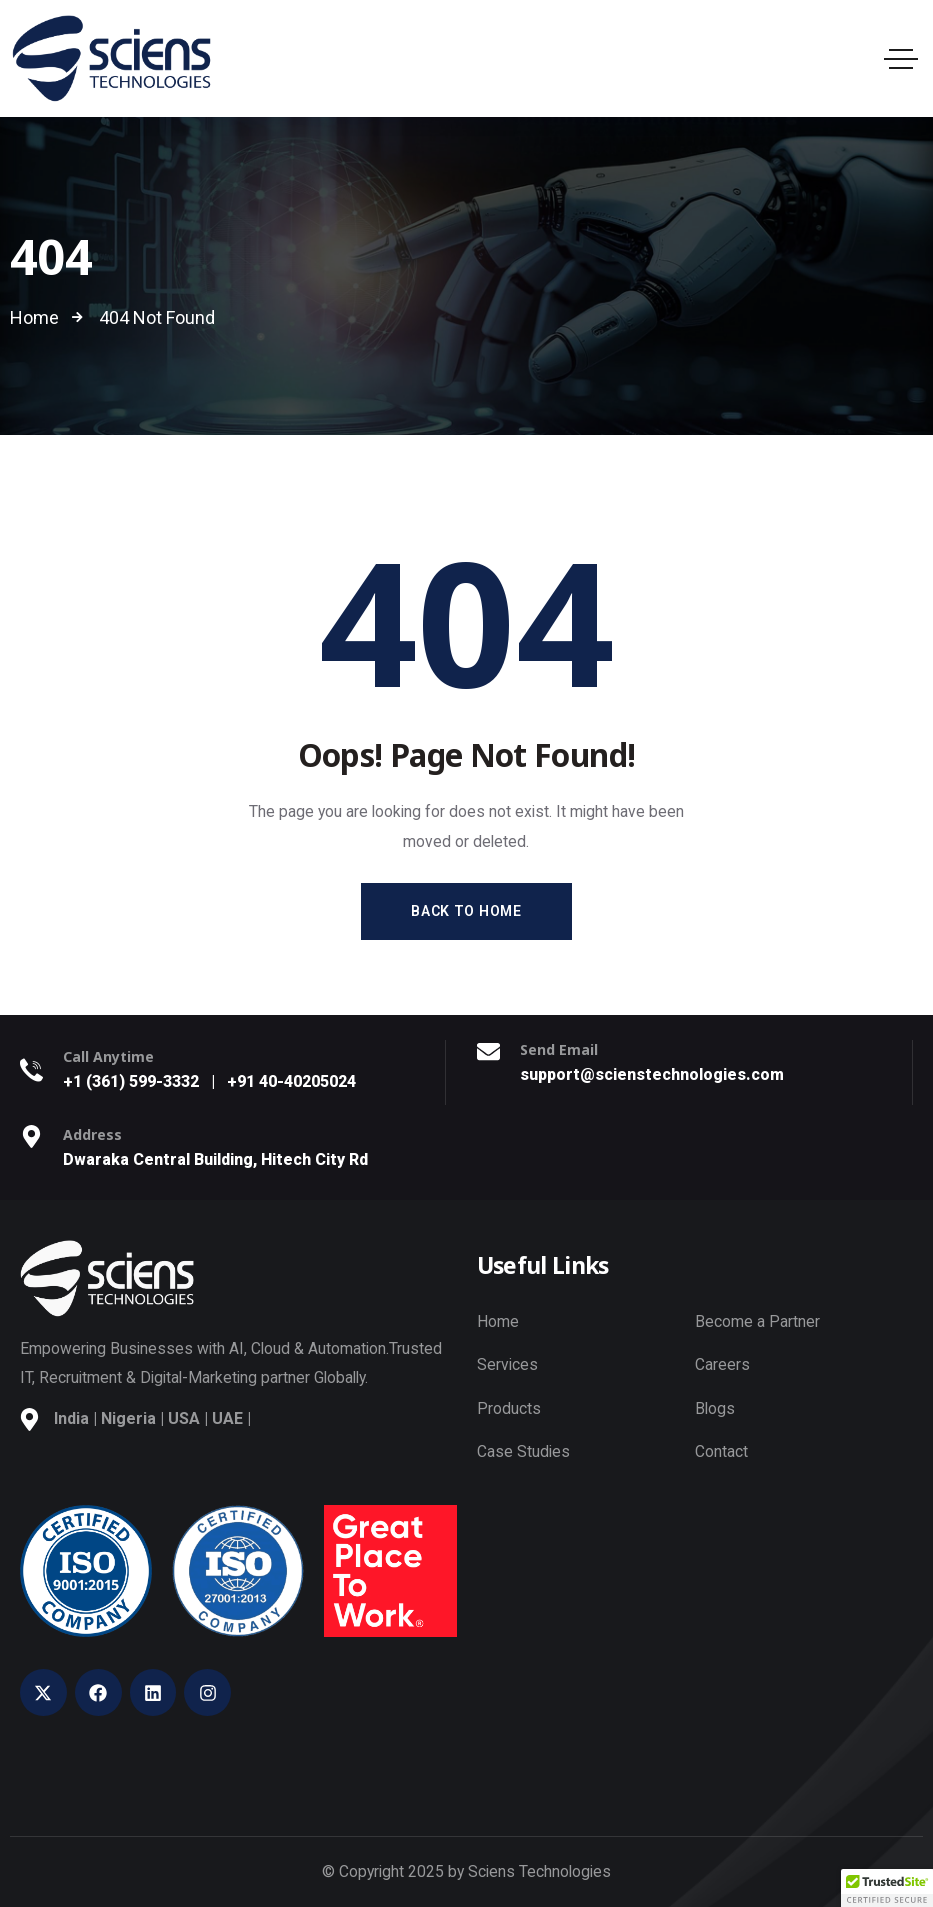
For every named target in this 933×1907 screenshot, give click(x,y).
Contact (721, 1451)
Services (507, 1364)
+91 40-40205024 (291, 1081)
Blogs (715, 1408)
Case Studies (523, 1451)
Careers (722, 1364)
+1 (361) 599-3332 (131, 1081)
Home (498, 1321)
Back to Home (466, 911)
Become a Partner (757, 1321)
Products (509, 1408)
